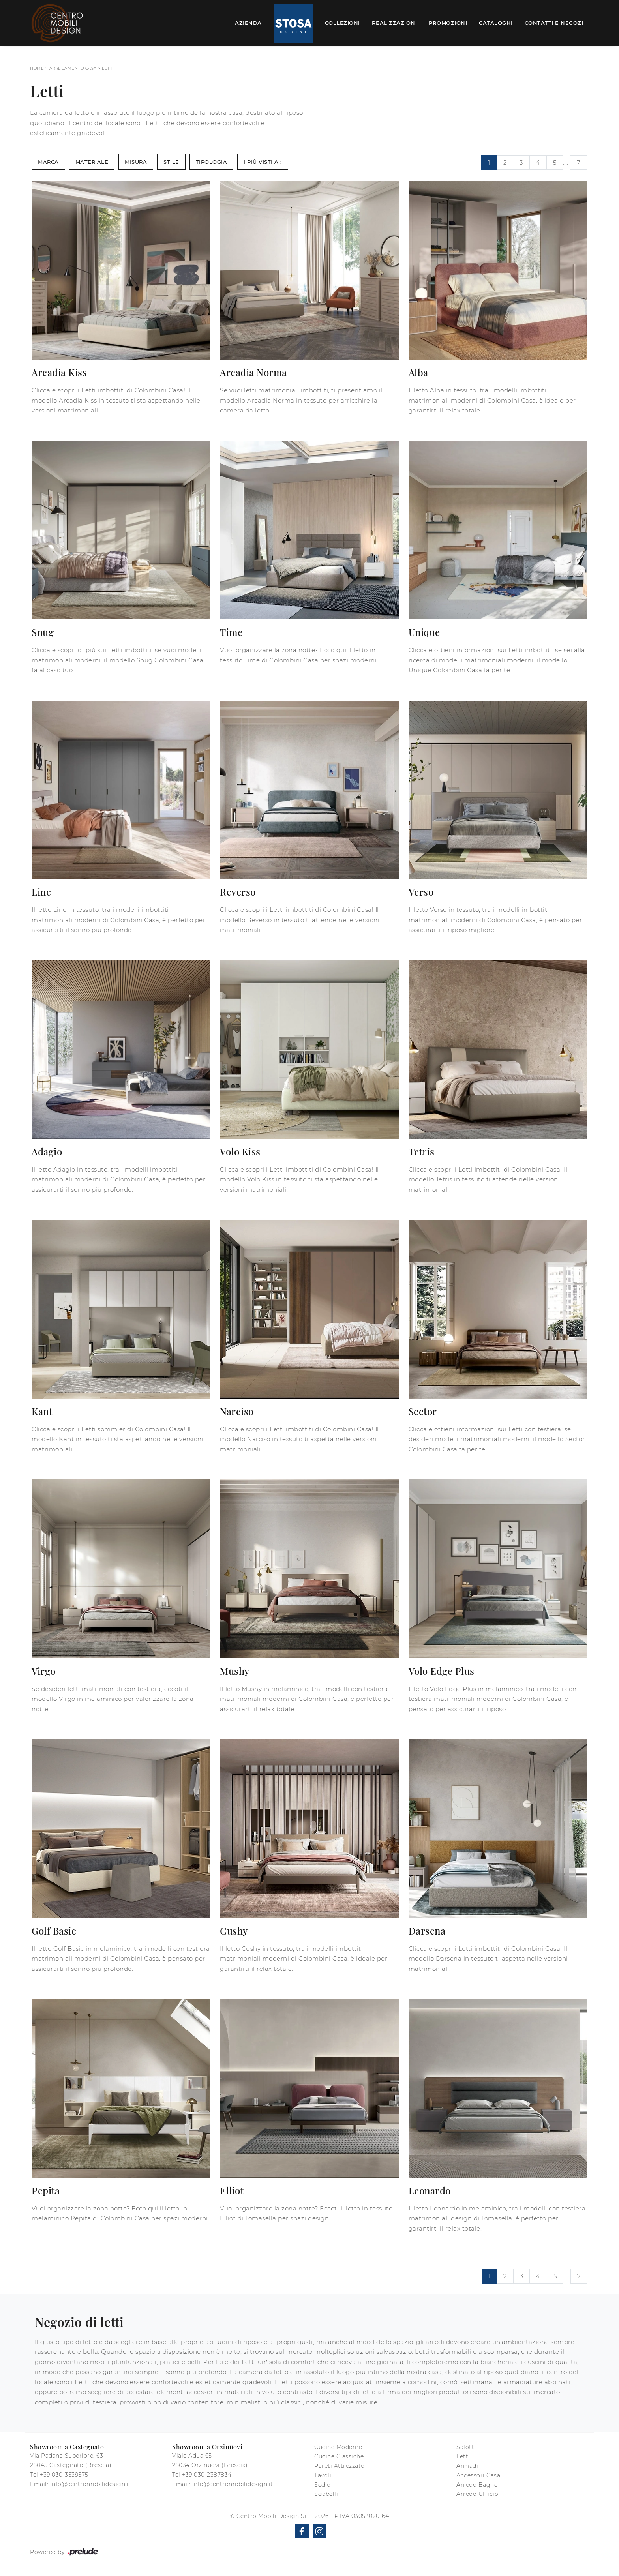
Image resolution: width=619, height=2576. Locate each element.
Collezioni (342, 23)
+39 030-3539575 (64, 2474)
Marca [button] (48, 162)
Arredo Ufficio (477, 2493)
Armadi (467, 2465)
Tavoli (322, 2475)
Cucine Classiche (339, 2456)
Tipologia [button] (211, 162)
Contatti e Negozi (554, 23)
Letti (108, 68)
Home (37, 68)
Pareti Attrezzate (339, 2465)
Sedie (322, 2484)
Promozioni (448, 23)
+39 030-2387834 (207, 2474)
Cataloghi (496, 23)
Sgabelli (326, 2493)
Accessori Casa (478, 2475)
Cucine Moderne (338, 2446)
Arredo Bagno (477, 2484)
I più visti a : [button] (263, 162)
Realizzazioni (394, 23)
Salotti (466, 2446)
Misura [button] (136, 162)
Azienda (248, 23)
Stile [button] (171, 162)
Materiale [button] (92, 162)
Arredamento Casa (73, 68)
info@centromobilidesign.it (90, 2484)
